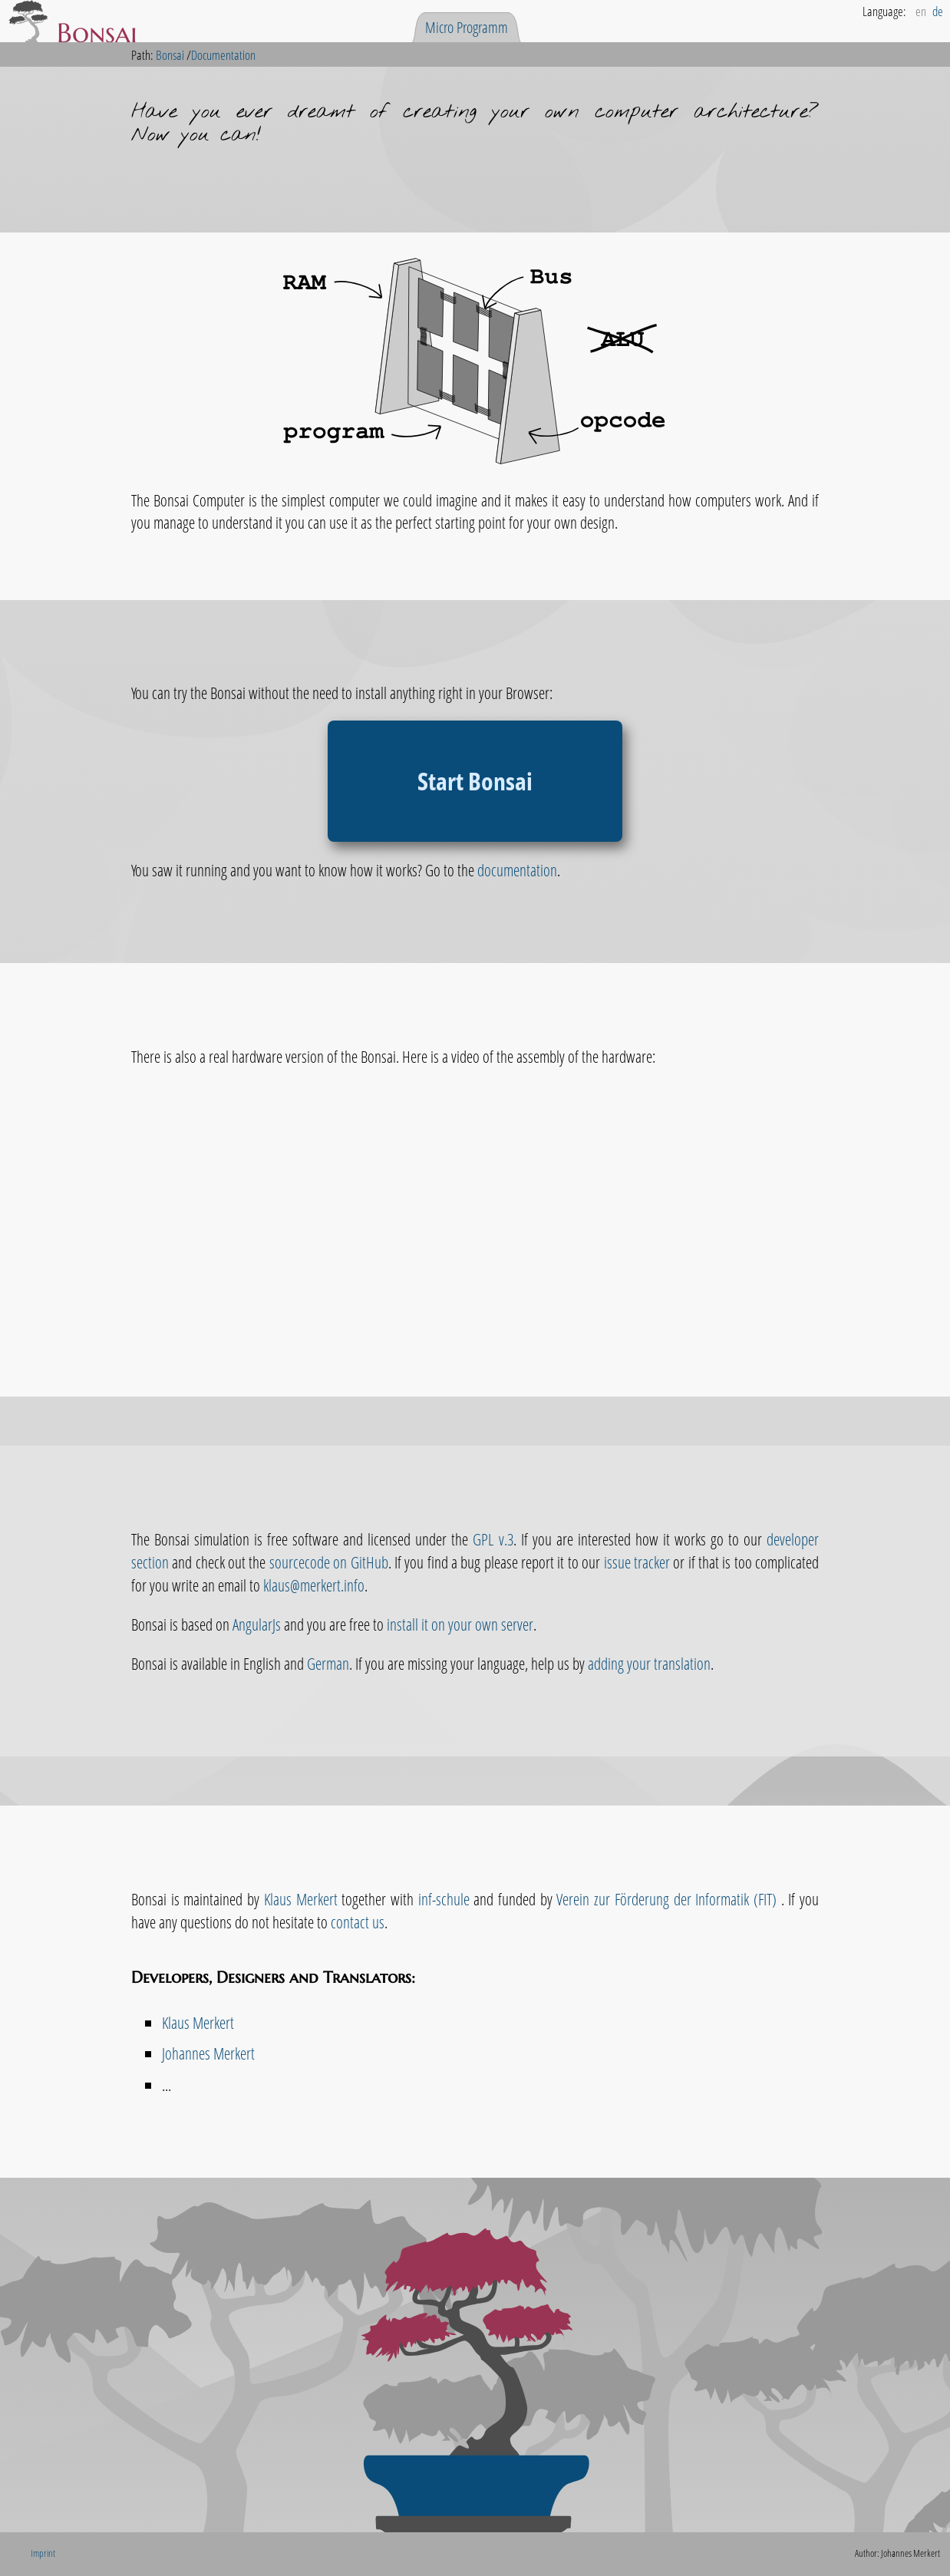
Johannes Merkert (208, 2053)
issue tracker (637, 1562)
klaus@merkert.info (313, 1585)
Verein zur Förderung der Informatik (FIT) (668, 1899)
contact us (357, 1922)
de (937, 11)
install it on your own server (460, 1624)
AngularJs (257, 1624)
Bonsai (170, 55)
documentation (517, 870)
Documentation (223, 55)
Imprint (43, 2553)
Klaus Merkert (301, 1899)
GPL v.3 (493, 1539)
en (920, 11)
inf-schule (444, 1899)
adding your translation (649, 1663)
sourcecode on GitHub (328, 1562)
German (328, 1663)
